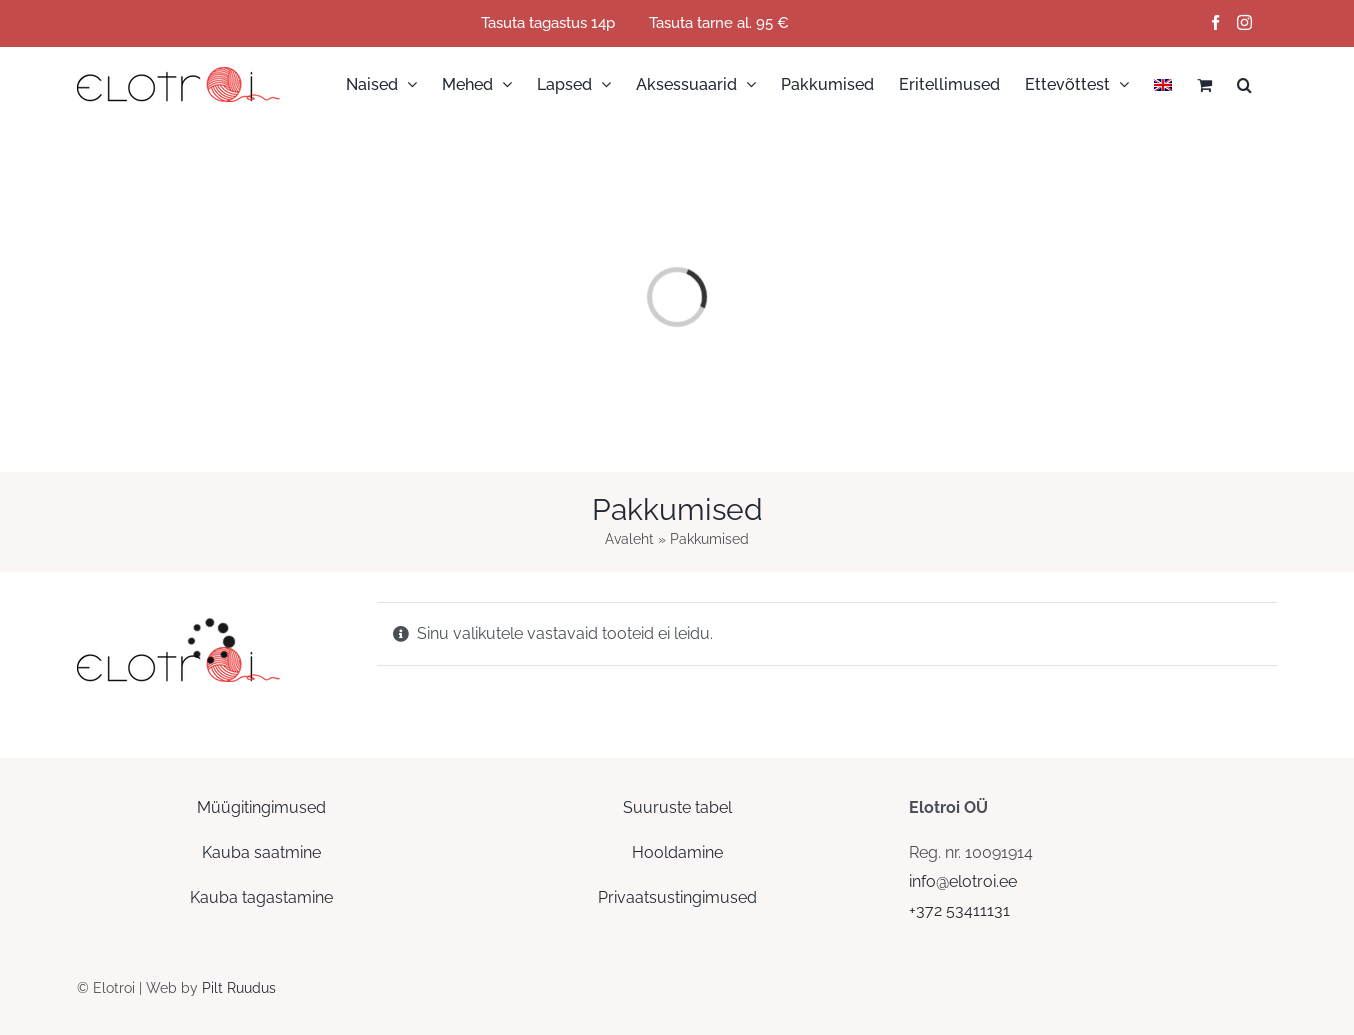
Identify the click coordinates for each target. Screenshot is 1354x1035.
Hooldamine (677, 852)
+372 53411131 (959, 910)
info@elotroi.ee (963, 881)
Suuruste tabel (677, 807)
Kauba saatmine (261, 852)
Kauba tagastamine (261, 897)
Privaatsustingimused (677, 897)
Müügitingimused (261, 807)
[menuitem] (1163, 84)
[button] (1244, 84)
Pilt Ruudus (239, 988)
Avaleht (629, 539)
